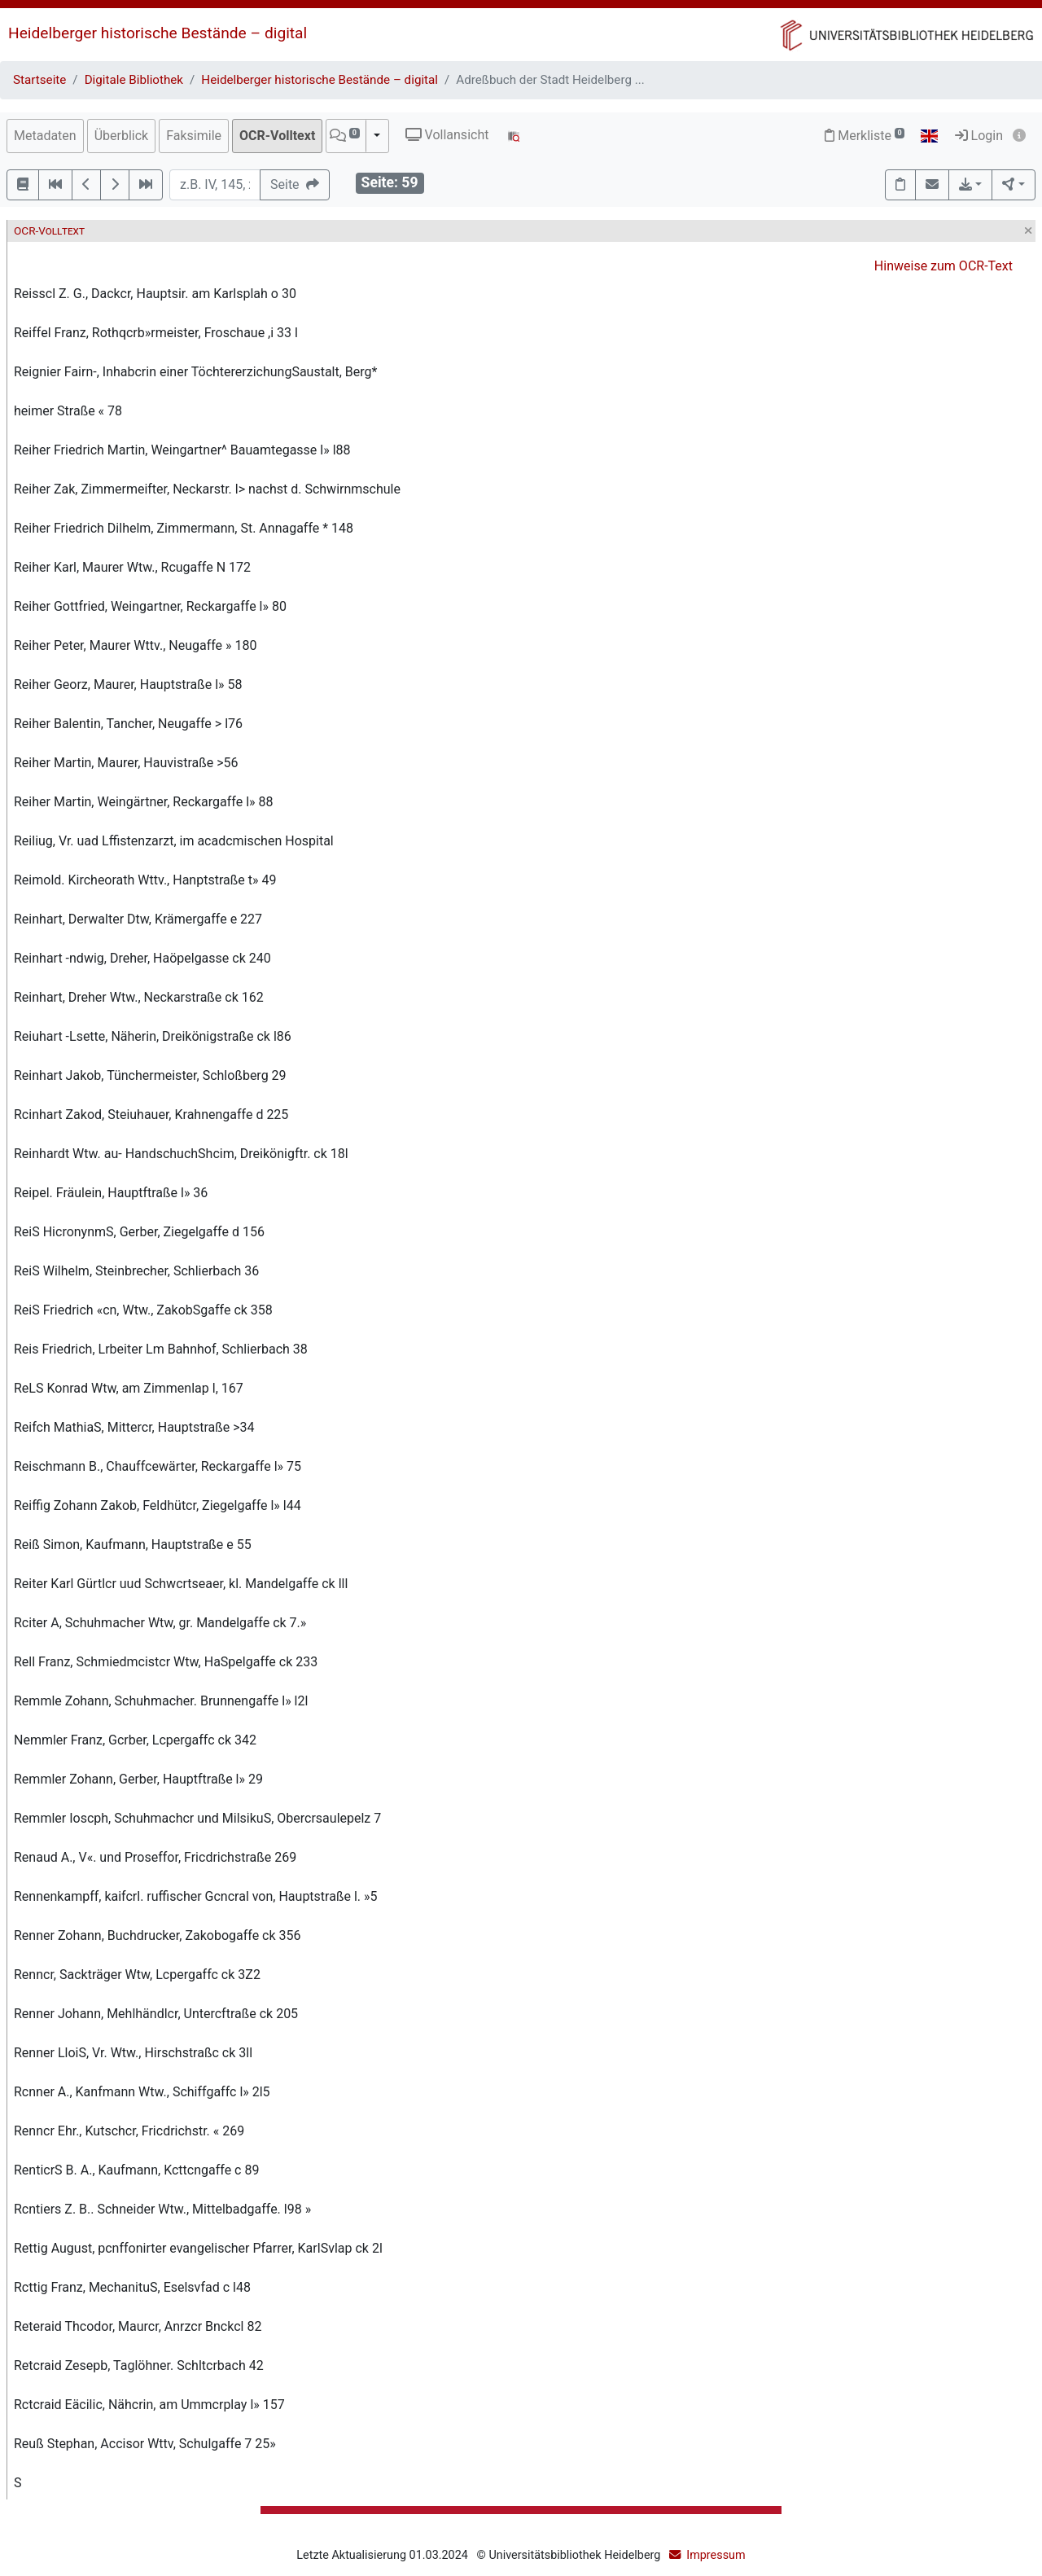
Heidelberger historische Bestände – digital (157, 33)
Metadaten (45, 135)
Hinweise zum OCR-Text (943, 266)
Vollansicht (447, 135)
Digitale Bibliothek (134, 79)
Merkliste (864, 135)
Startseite (39, 79)
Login (979, 135)
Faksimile (193, 135)
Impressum (715, 2555)
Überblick (121, 135)
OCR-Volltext (277, 135)
